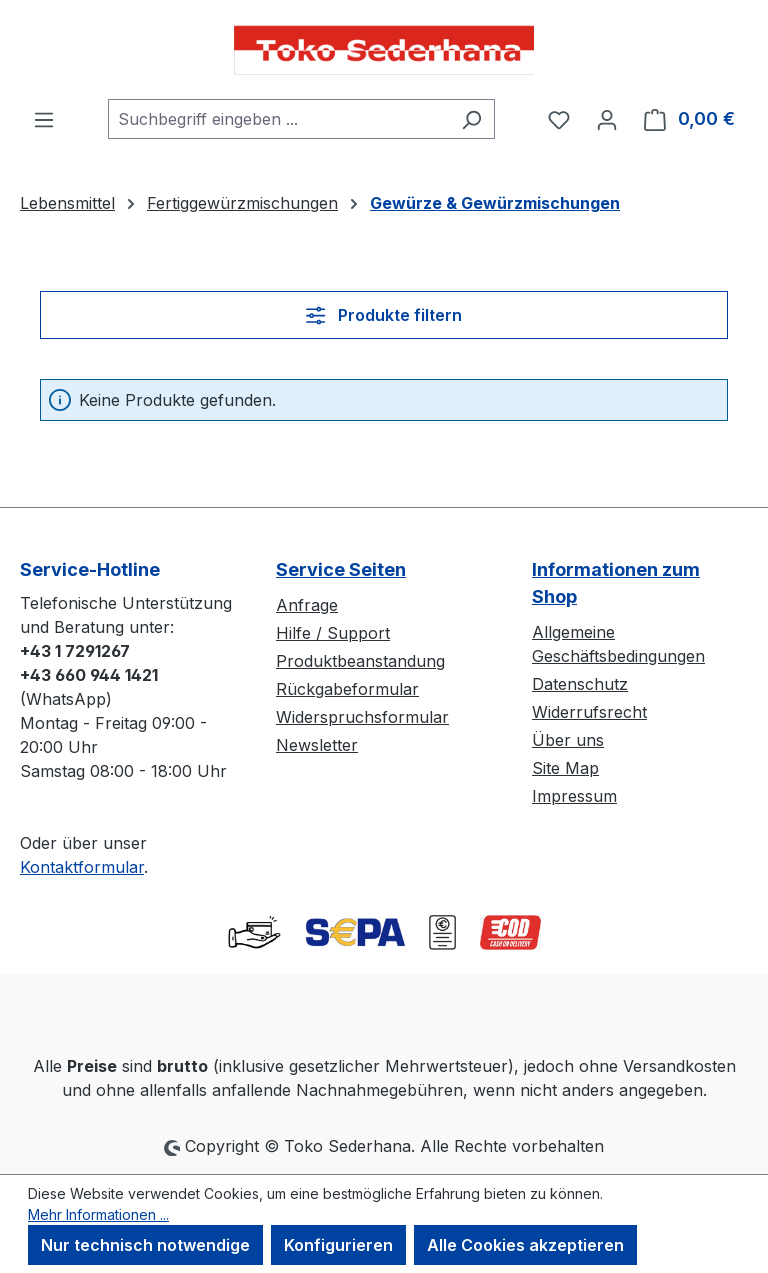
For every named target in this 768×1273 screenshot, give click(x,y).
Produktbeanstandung (360, 661)
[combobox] (278, 119)
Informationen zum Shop (616, 583)
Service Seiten (341, 569)
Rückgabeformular (347, 689)
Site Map (565, 768)
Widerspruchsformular (362, 717)
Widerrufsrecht (589, 712)
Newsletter (317, 745)
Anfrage (307, 605)
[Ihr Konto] (607, 119)
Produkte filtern (383, 315)
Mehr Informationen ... (98, 1214)
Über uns (568, 740)
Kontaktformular (82, 867)
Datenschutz (580, 684)
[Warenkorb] (689, 119)
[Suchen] (471, 119)
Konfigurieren (338, 1245)
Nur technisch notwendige (145, 1245)
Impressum (574, 796)
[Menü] (44, 119)
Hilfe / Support (333, 633)
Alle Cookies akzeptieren (525, 1245)
